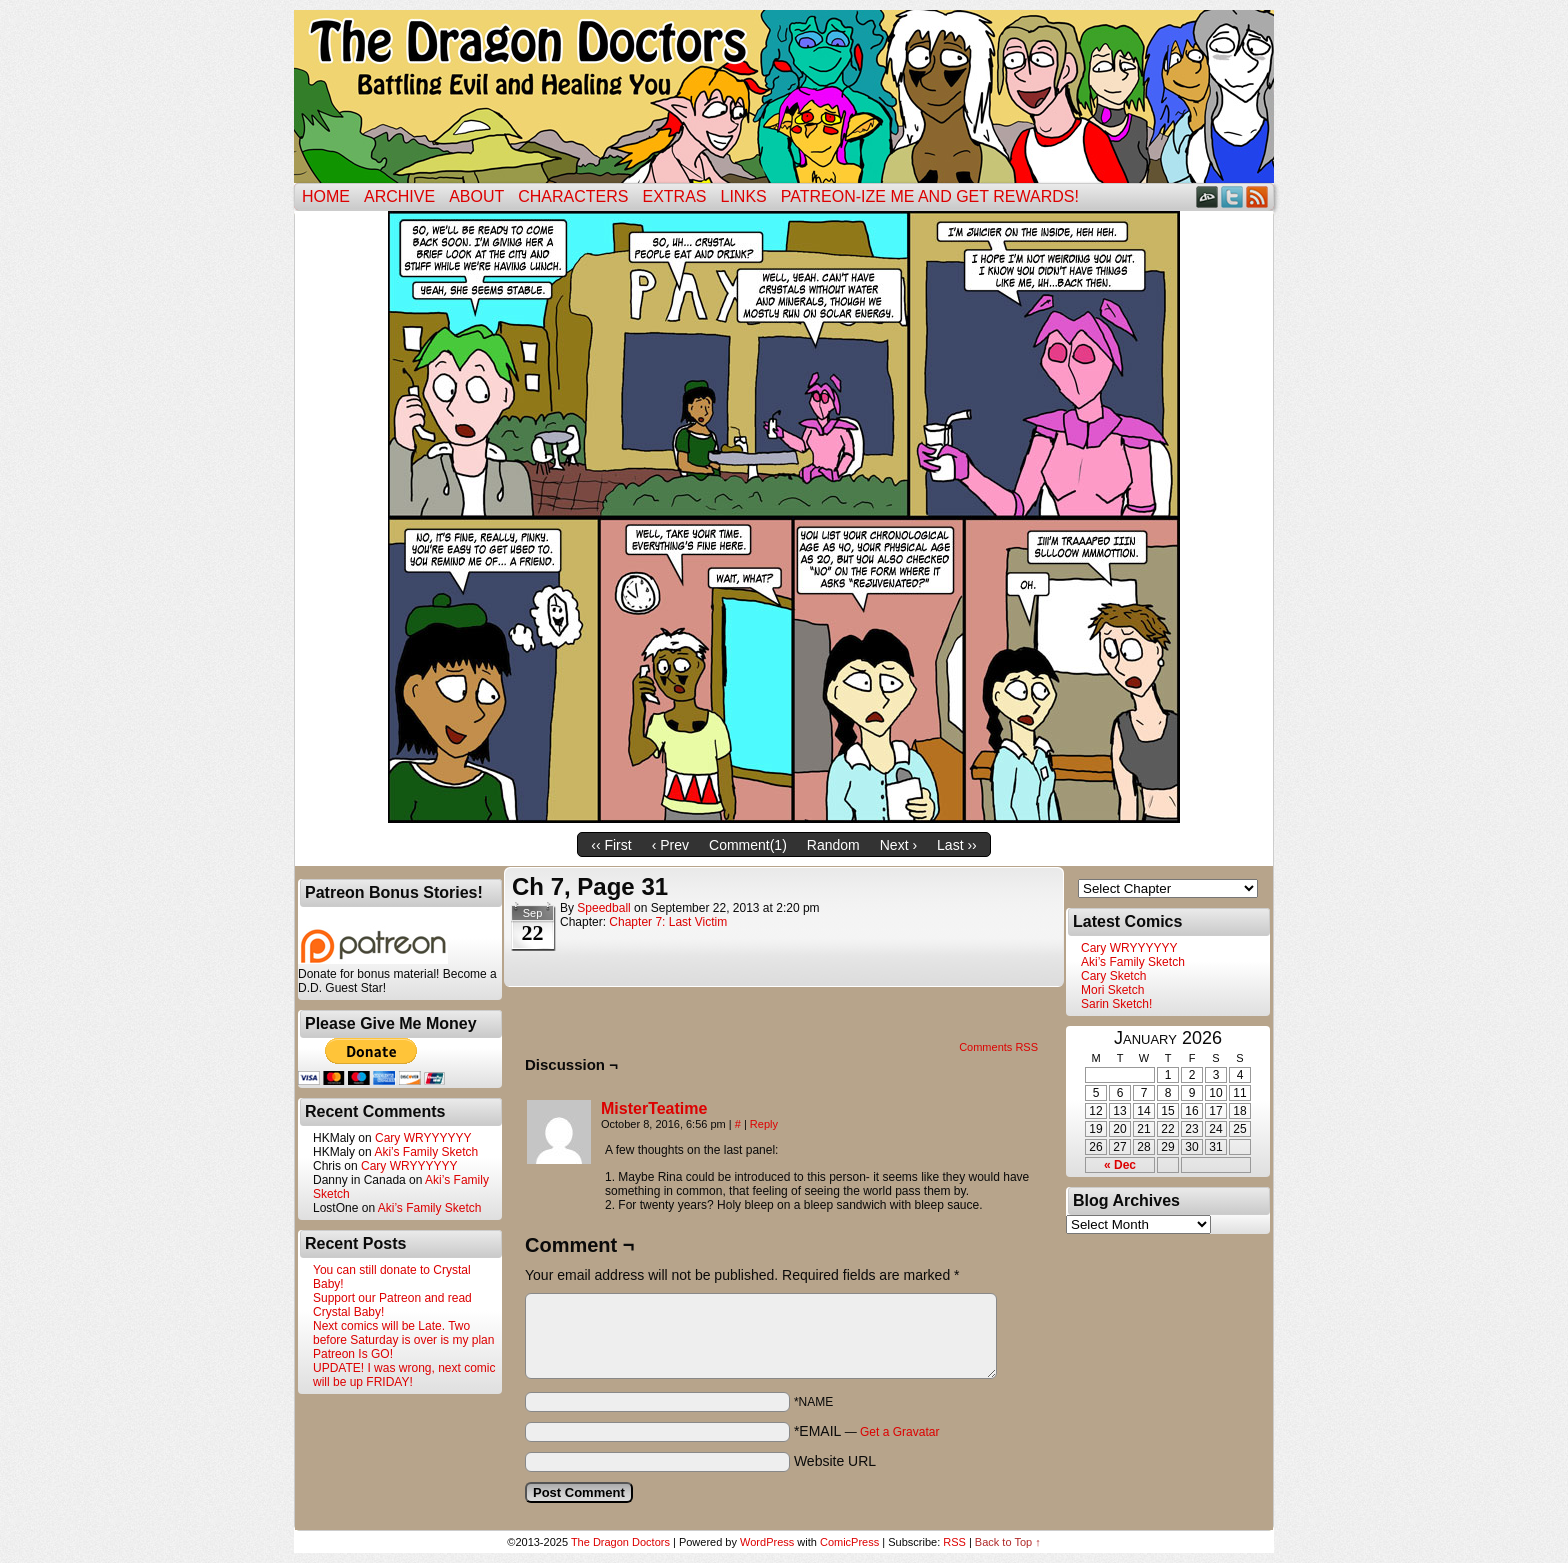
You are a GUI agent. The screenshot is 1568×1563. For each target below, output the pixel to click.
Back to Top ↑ (1008, 1542)
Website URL (835, 1461)
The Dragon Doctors (620, 1542)
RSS (1257, 196)
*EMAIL (867, 1431)
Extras (674, 196)
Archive (399, 196)
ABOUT (476, 196)
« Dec (1120, 1165)
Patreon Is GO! (353, 1354)
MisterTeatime (654, 1108)
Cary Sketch (1113, 976)
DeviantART (1207, 196)
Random (833, 845)
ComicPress (849, 1542)
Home (326, 196)
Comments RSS (998, 1047)
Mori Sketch (1112, 990)
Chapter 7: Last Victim (668, 922)
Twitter (1232, 196)
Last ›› (957, 845)
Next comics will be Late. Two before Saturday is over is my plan (403, 1333)
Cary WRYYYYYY (423, 1138)
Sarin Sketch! (1116, 1004)
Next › (898, 845)
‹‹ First (611, 845)
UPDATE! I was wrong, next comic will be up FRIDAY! (404, 1375)
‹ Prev (670, 845)
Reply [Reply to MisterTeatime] (764, 1124)
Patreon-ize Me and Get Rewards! (930, 196)
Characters (573, 196)
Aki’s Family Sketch (426, 1152)
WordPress (767, 1542)
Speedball (603, 908)
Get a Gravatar (899, 1432)
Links (744, 196)
